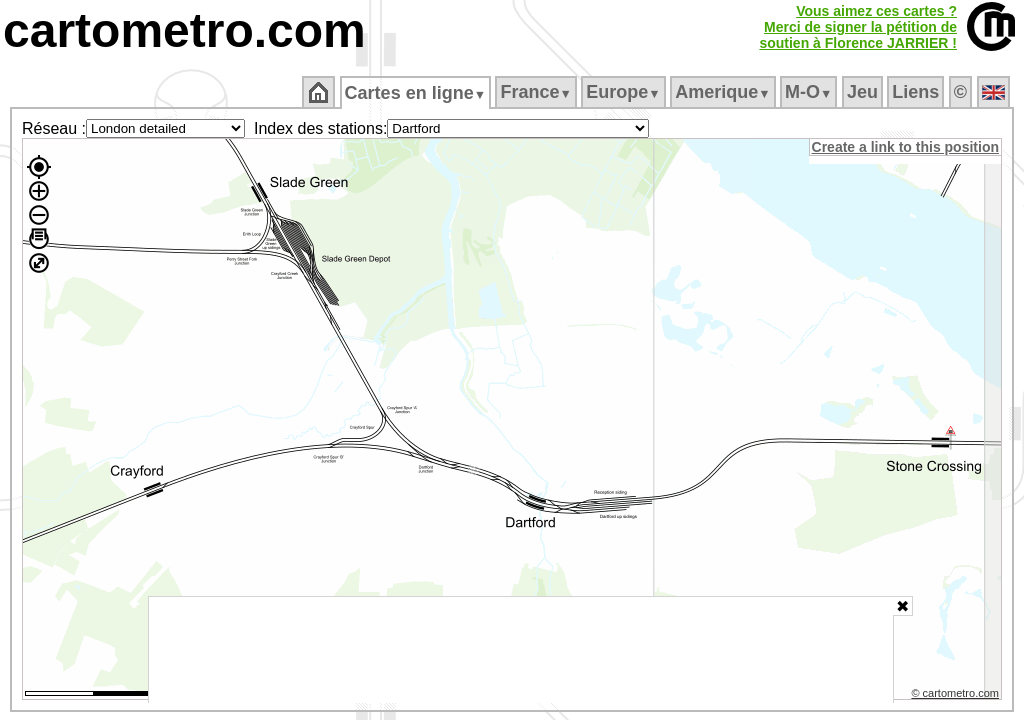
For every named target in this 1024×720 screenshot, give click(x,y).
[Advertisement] (521, 650)
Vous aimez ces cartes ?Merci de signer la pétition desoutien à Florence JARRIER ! (858, 27)
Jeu (863, 92)
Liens (917, 92)
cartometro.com (184, 30)
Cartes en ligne (416, 93)
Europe (625, 92)
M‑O (810, 92)
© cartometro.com (957, 696)
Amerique (724, 92)
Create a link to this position (906, 147)
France (537, 92)
